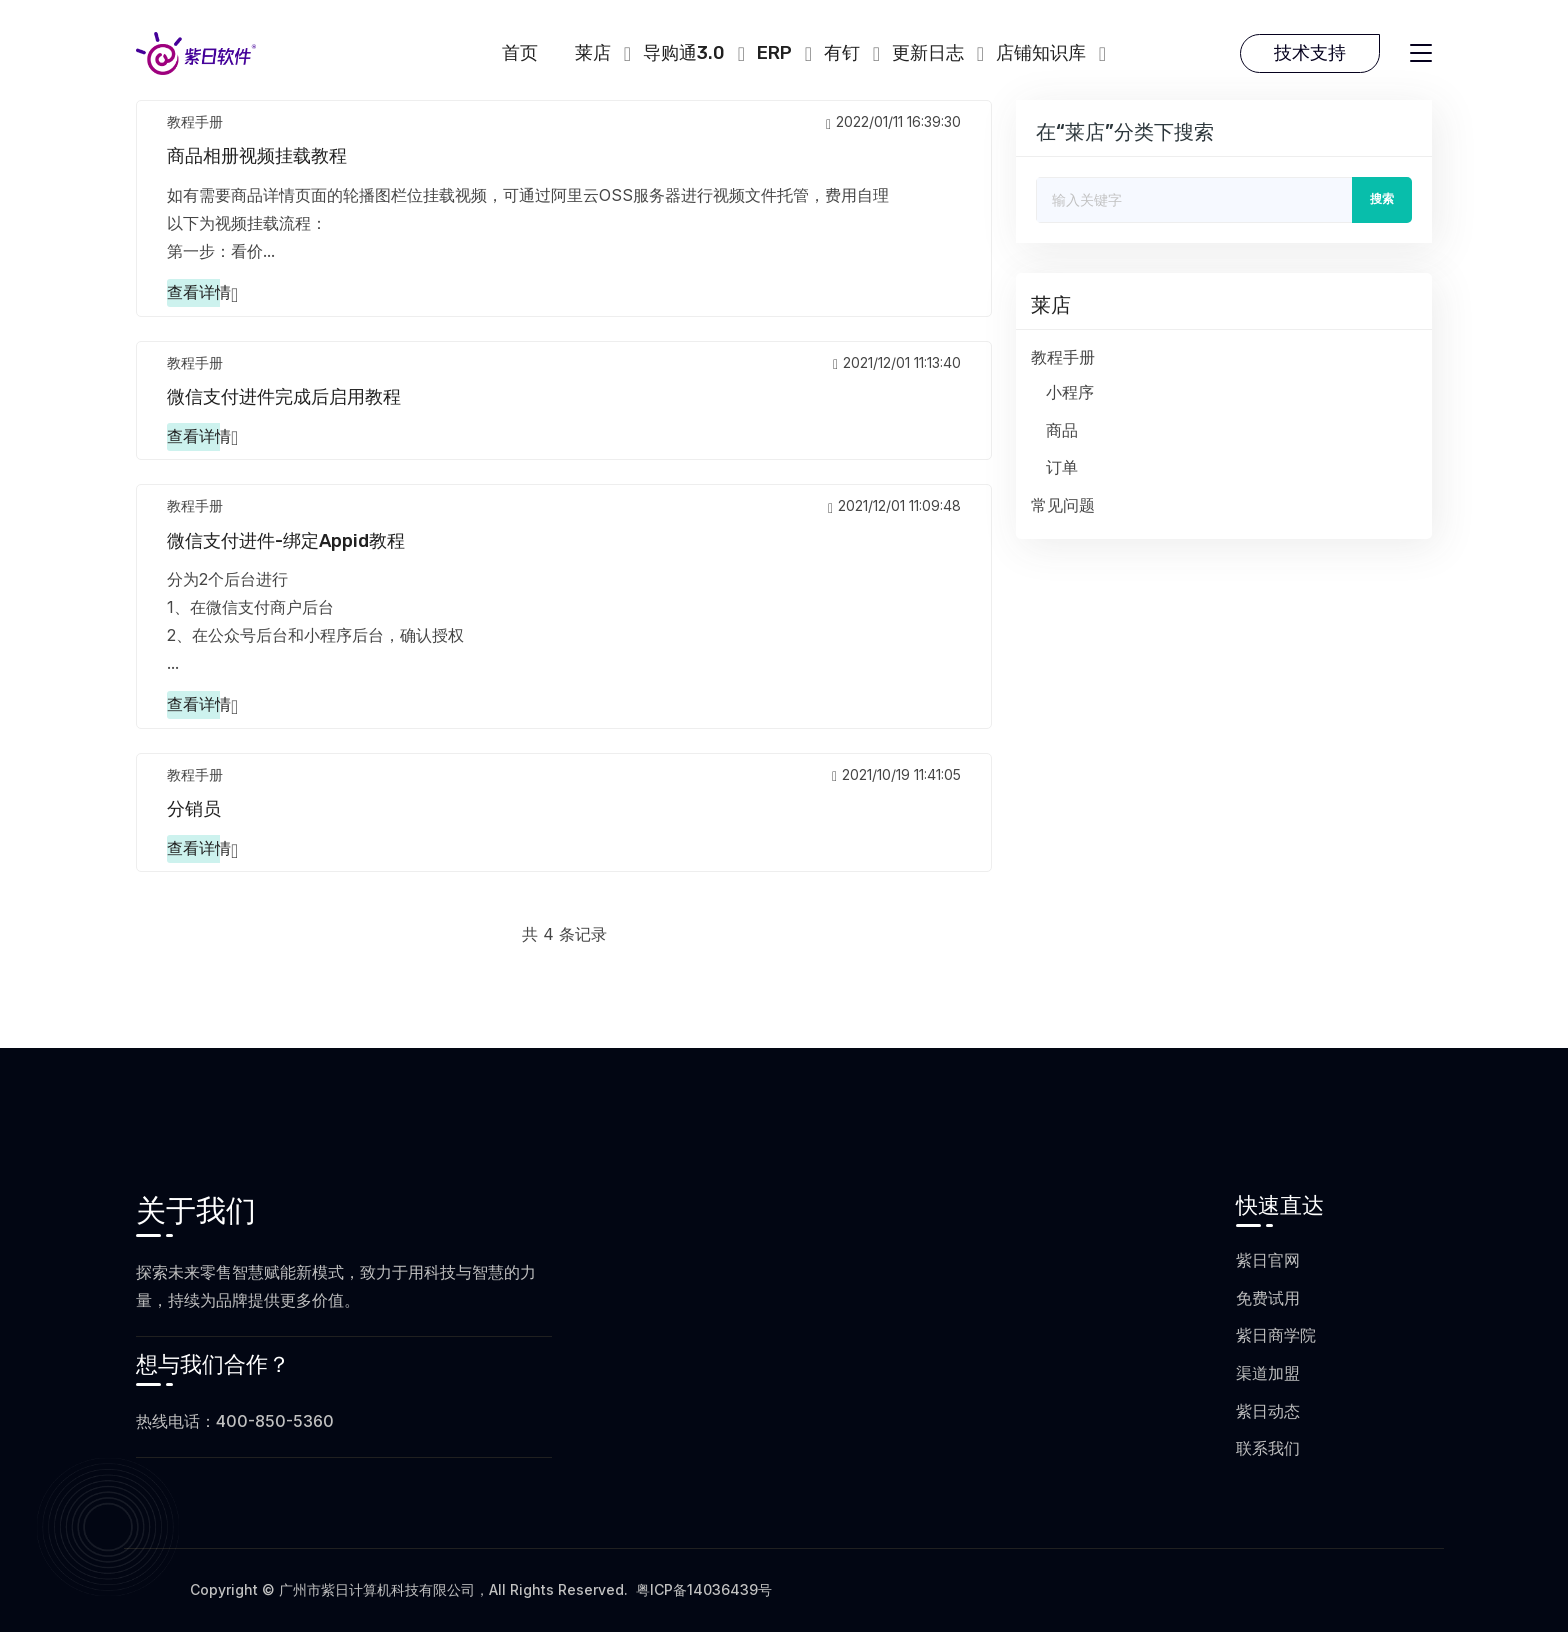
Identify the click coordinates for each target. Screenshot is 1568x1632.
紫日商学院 (1276, 1335)
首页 (520, 53)
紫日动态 (1268, 1411)
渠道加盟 (1268, 1373)
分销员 (194, 809)
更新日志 (928, 53)
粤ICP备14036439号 (704, 1589)
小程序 (1070, 392)
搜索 (1382, 199)
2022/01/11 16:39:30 (893, 121)
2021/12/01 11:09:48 (894, 505)
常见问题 (1063, 505)
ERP (774, 53)
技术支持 (1310, 53)
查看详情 (199, 292)
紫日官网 (1268, 1260)
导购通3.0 (684, 53)
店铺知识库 (1041, 53)
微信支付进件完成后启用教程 (284, 397)
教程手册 (195, 121)
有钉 (842, 53)
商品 (1062, 430)
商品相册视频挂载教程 (257, 156)
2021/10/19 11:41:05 (896, 774)
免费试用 (1268, 1298)
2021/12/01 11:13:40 (897, 362)
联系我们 (1268, 1448)
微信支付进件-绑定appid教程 (286, 541)
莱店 (593, 53)
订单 (1062, 467)
